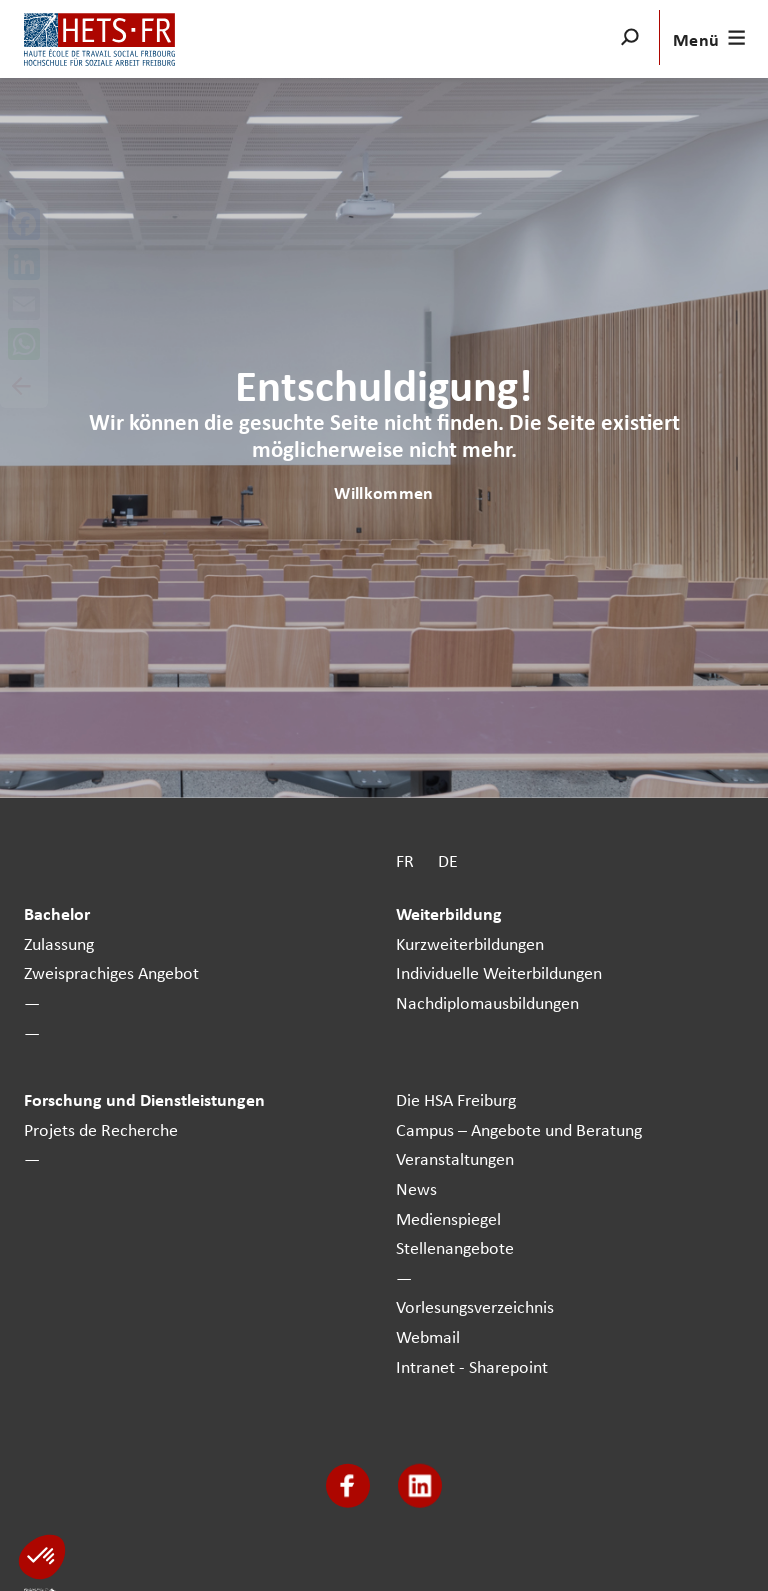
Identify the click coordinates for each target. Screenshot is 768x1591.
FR (405, 860)
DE (448, 860)
